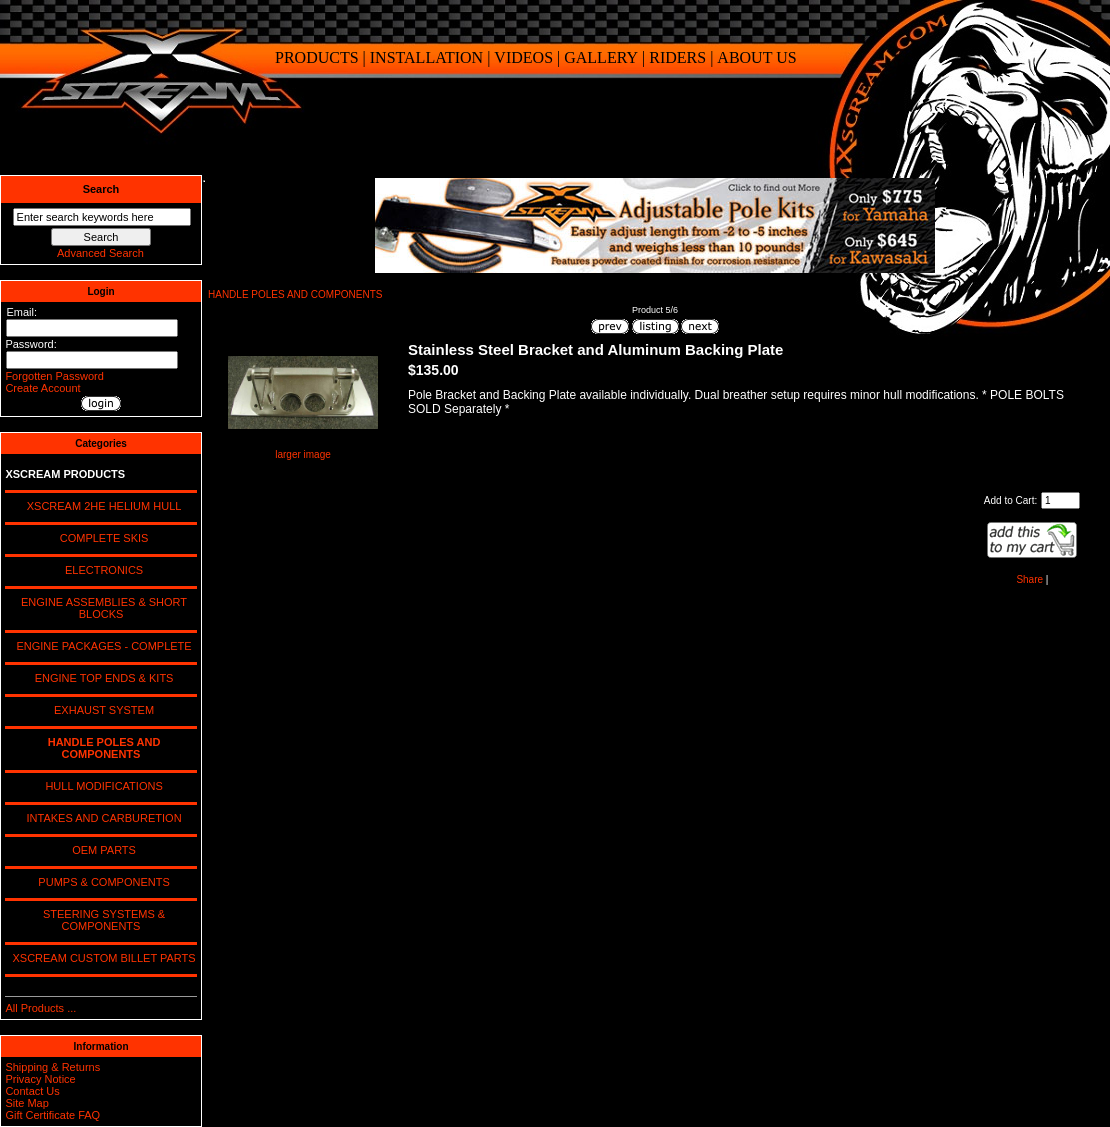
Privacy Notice (40, 1079)
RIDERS (677, 57)
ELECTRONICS (101, 570)
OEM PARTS (101, 850)
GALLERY (601, 57)
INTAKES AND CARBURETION (100, 818)
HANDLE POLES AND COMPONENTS (295, 294)
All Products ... (40, 1008)
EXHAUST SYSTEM (101, 710)
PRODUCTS (317, 57)
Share (1029, 579)
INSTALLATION (426, 57)
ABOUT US (756, 57)
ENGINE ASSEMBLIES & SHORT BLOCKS (101, 608)
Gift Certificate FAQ (52, 1115)
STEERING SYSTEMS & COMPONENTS (101, 920)
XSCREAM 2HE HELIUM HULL (101, 506)
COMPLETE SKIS (101, 538)
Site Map (26, 1103)
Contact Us (32, 1091)
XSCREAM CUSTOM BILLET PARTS (100, 958)
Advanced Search (100, 253)
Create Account (42, 388)
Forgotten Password (54, 376)
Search (101, 189)
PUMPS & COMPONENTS (101, 882)
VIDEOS (523, 57)
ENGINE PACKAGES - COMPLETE (100, 646)
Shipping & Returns (52, 1067)
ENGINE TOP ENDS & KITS (101, 678)
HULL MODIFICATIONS (100, 786)
